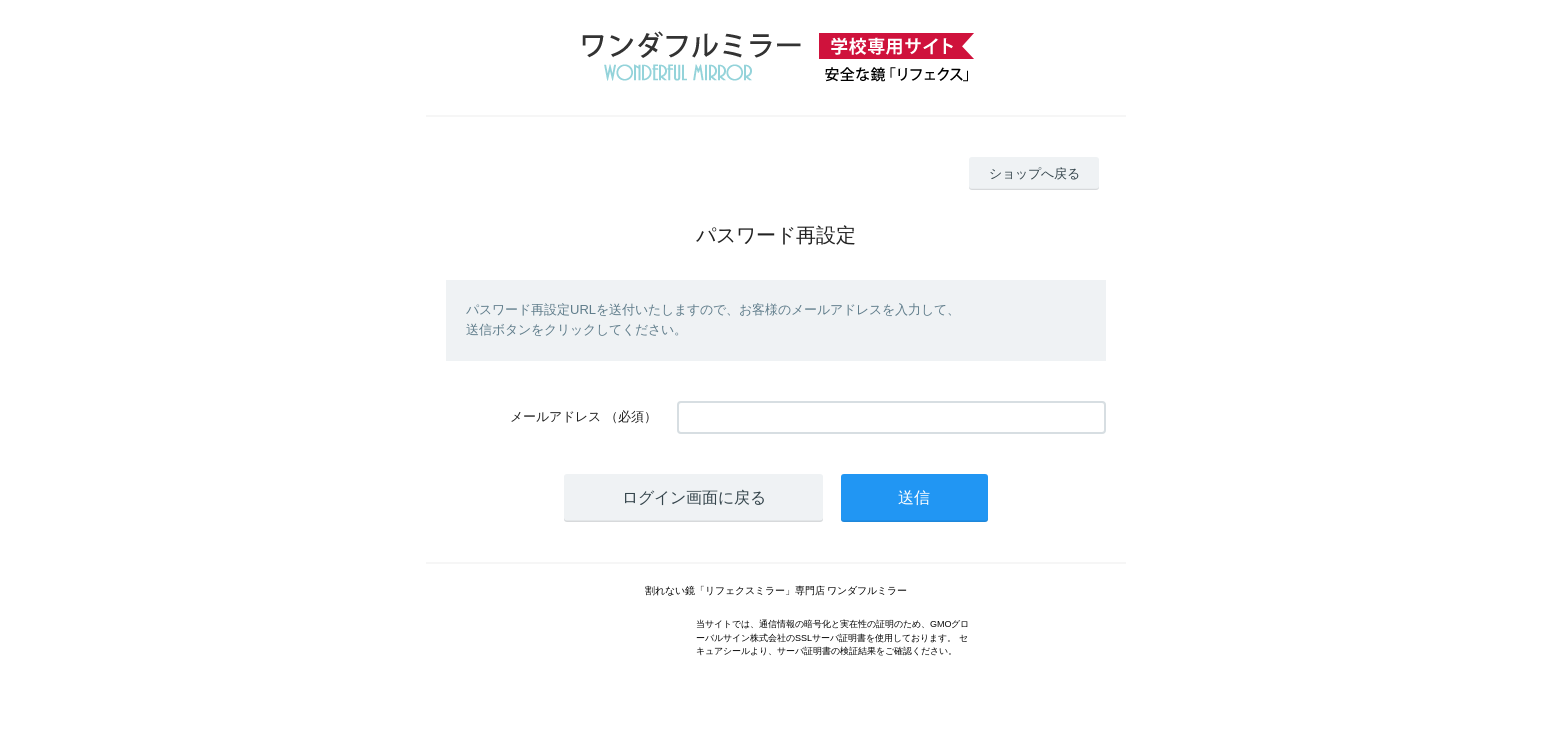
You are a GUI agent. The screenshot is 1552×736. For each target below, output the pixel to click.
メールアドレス (555, 416)
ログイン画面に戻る (694, 497)
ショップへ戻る (1034, 173)
